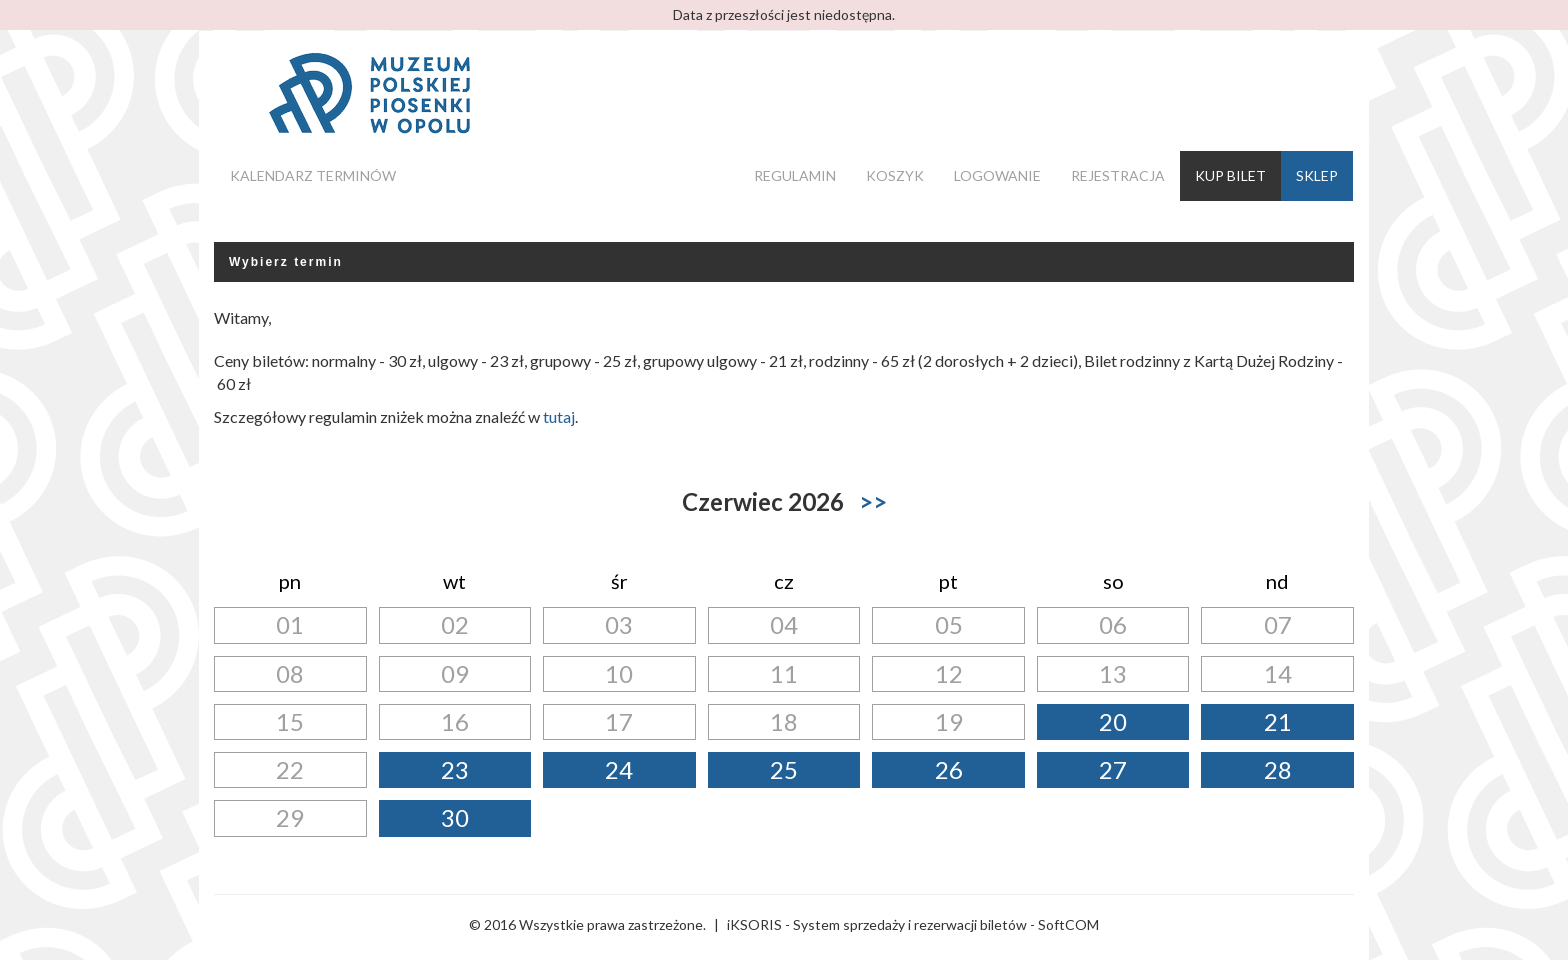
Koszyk (895, 175)
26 (949, 769)
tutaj (559, 416)
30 (455, 817)
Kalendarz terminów (313, 175)
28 (1278, 769)
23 (455, 769)
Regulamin (795, 175)
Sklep (1317, 175)
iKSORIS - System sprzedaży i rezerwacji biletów (877, 924)
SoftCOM (1068, 924)
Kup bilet (1230, 175)
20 (1113, 721)
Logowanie (997, 175)
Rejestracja (1118, 175)
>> (873, 501)
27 (1113, 769)
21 (1278, 721)
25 (784, 769)
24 (619, 769)
